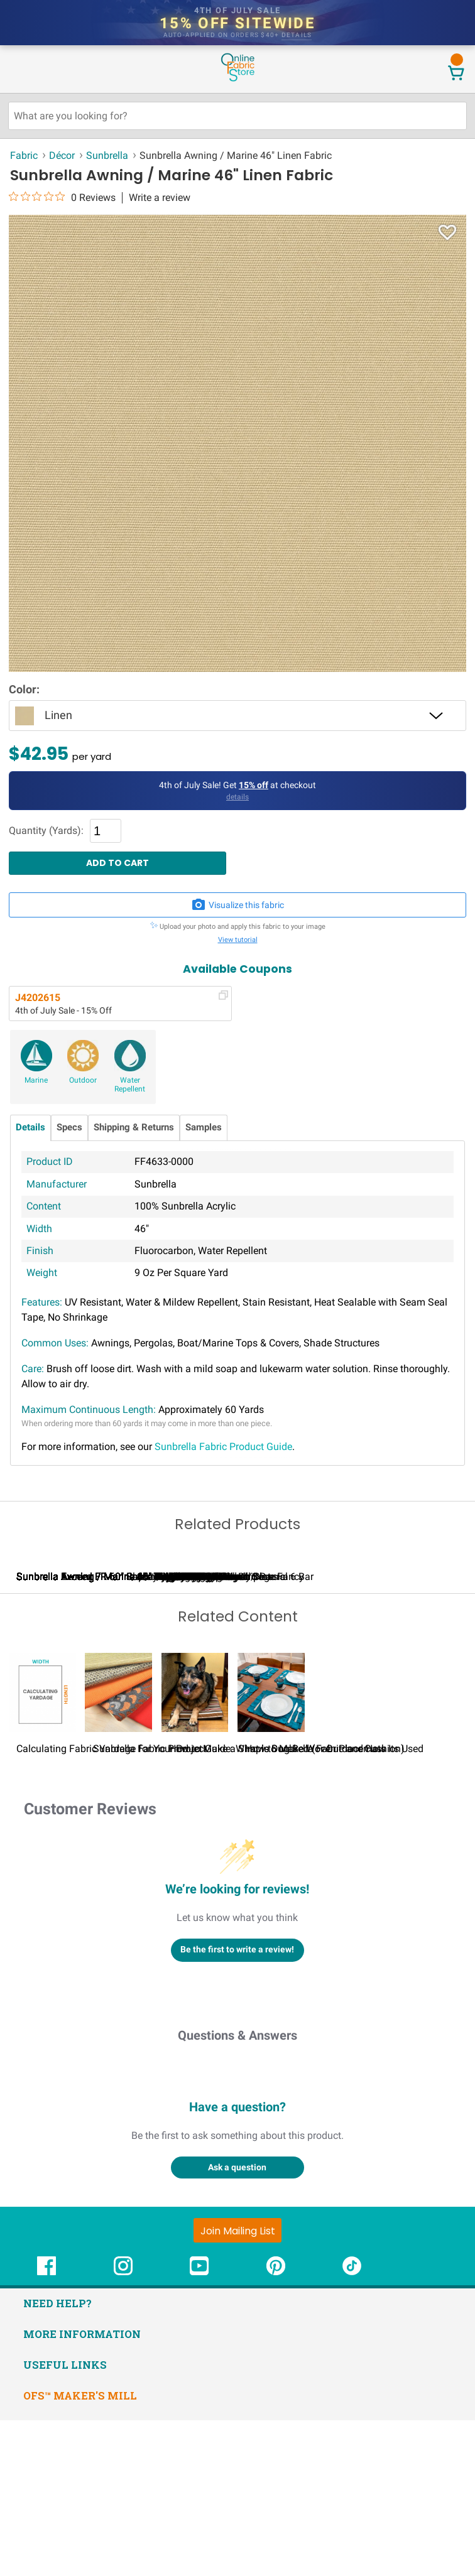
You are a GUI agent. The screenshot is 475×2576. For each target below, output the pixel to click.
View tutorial (238, 940)
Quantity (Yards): (46, 831)
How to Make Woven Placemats (315, 1904)
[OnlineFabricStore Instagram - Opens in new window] (123, 2428)
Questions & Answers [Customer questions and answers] (237, 2191)
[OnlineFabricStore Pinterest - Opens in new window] (275, 2428)
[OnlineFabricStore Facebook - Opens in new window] (46, 2428)
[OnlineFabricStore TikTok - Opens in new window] (351, 2428)
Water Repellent (129, 1084)
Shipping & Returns (134, 1127)
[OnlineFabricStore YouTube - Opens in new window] (199, 2428)
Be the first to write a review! (237, 2106)
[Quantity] (105, 831)
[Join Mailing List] (237, 2386)
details (296, 35)
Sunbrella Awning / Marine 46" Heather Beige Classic (278, 1733)
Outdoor (83, 1080)
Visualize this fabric (237, 904)
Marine (36, 1080)
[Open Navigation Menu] (33, 67)
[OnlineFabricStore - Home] (237, 80)
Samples (203, 1127)
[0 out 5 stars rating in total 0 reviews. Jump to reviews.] (62, 197)
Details (30, 1127)
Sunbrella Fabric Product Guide (223, 1447)
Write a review (159, 197)
